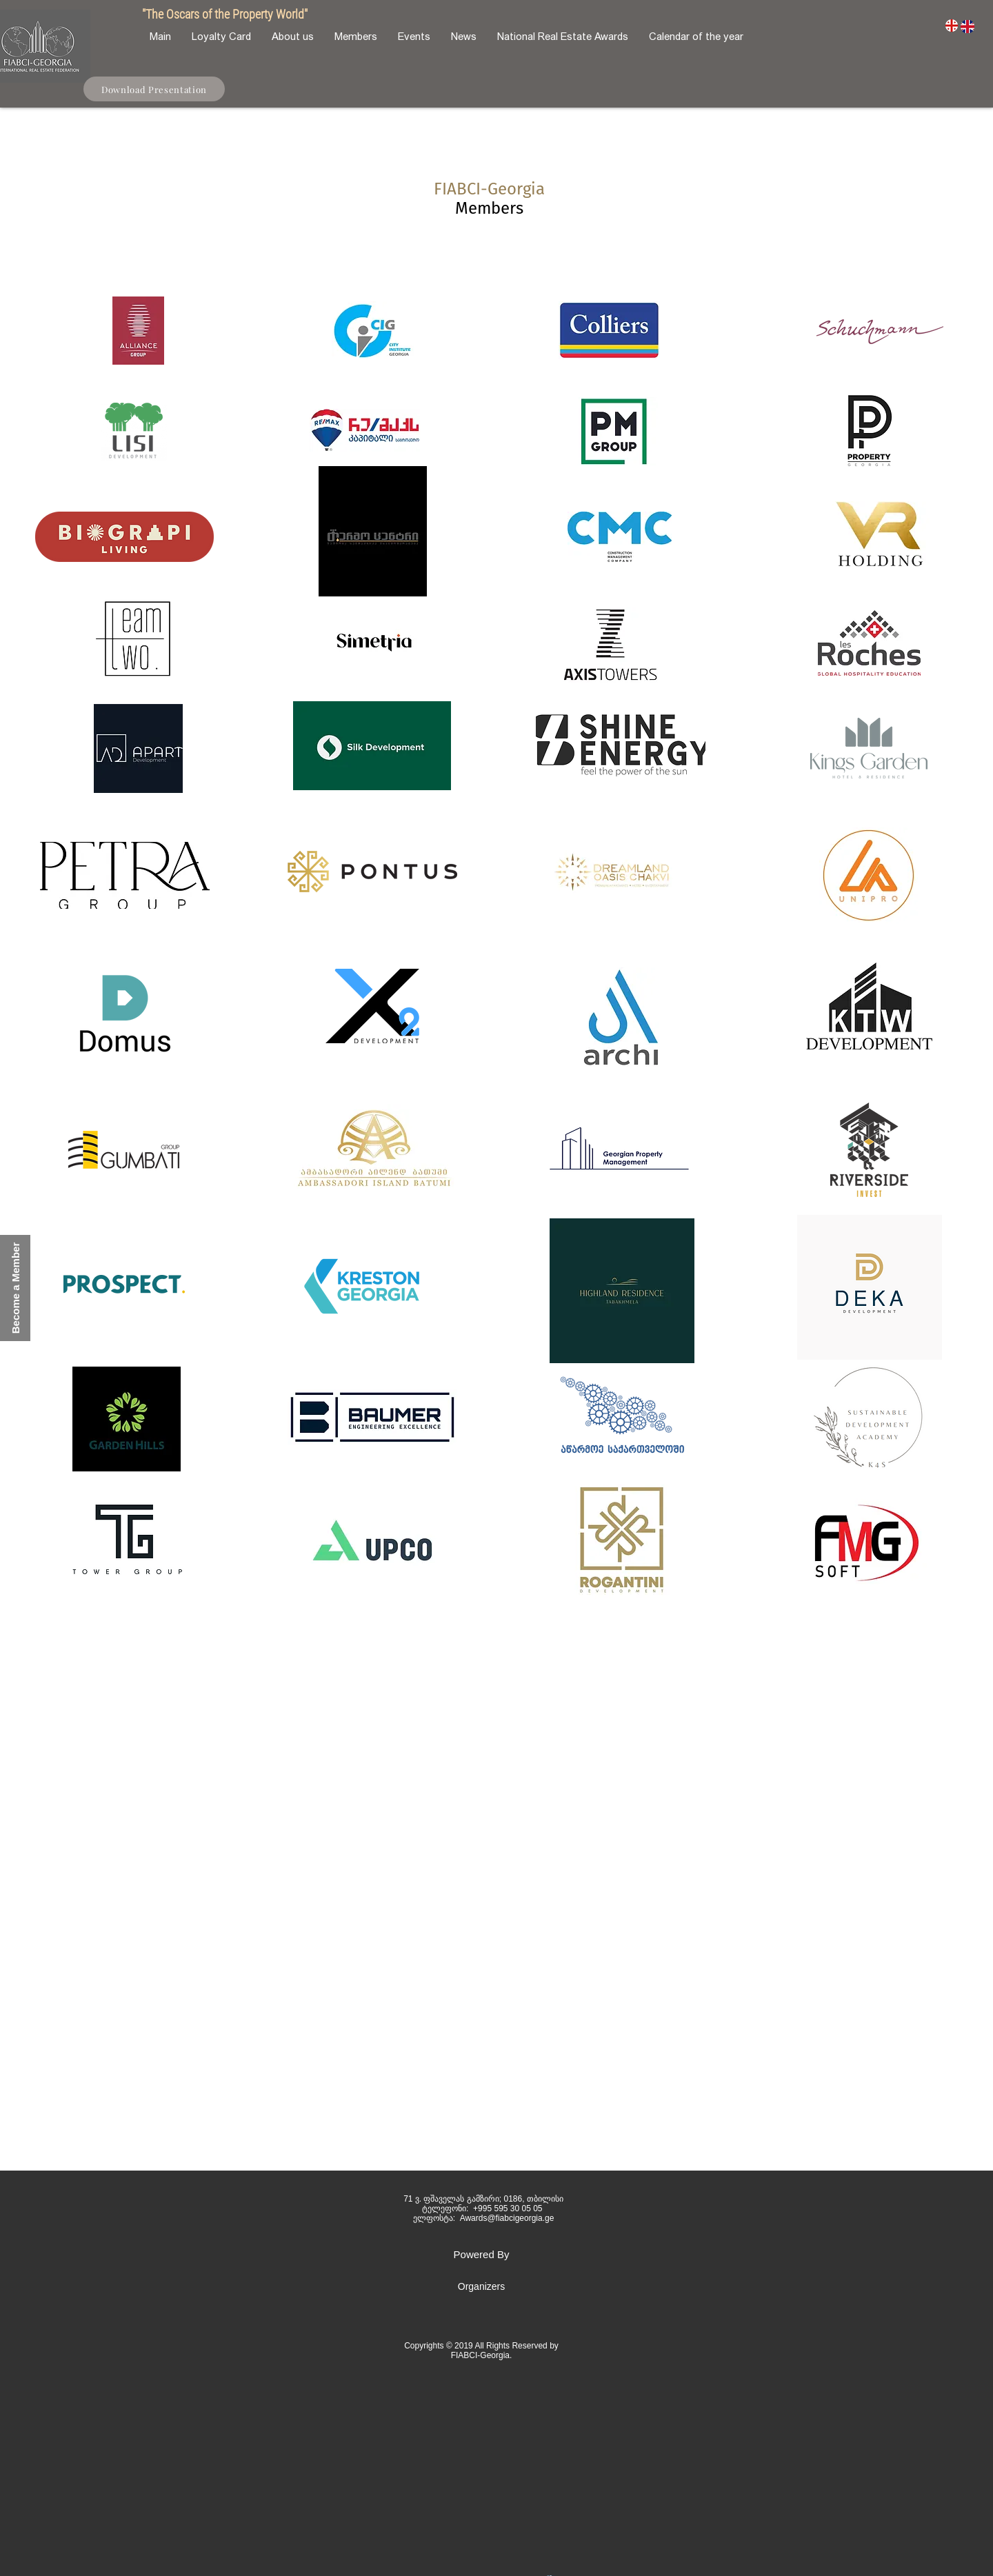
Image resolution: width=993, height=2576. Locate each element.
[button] (15, 1288)
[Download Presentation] (154, 89)
